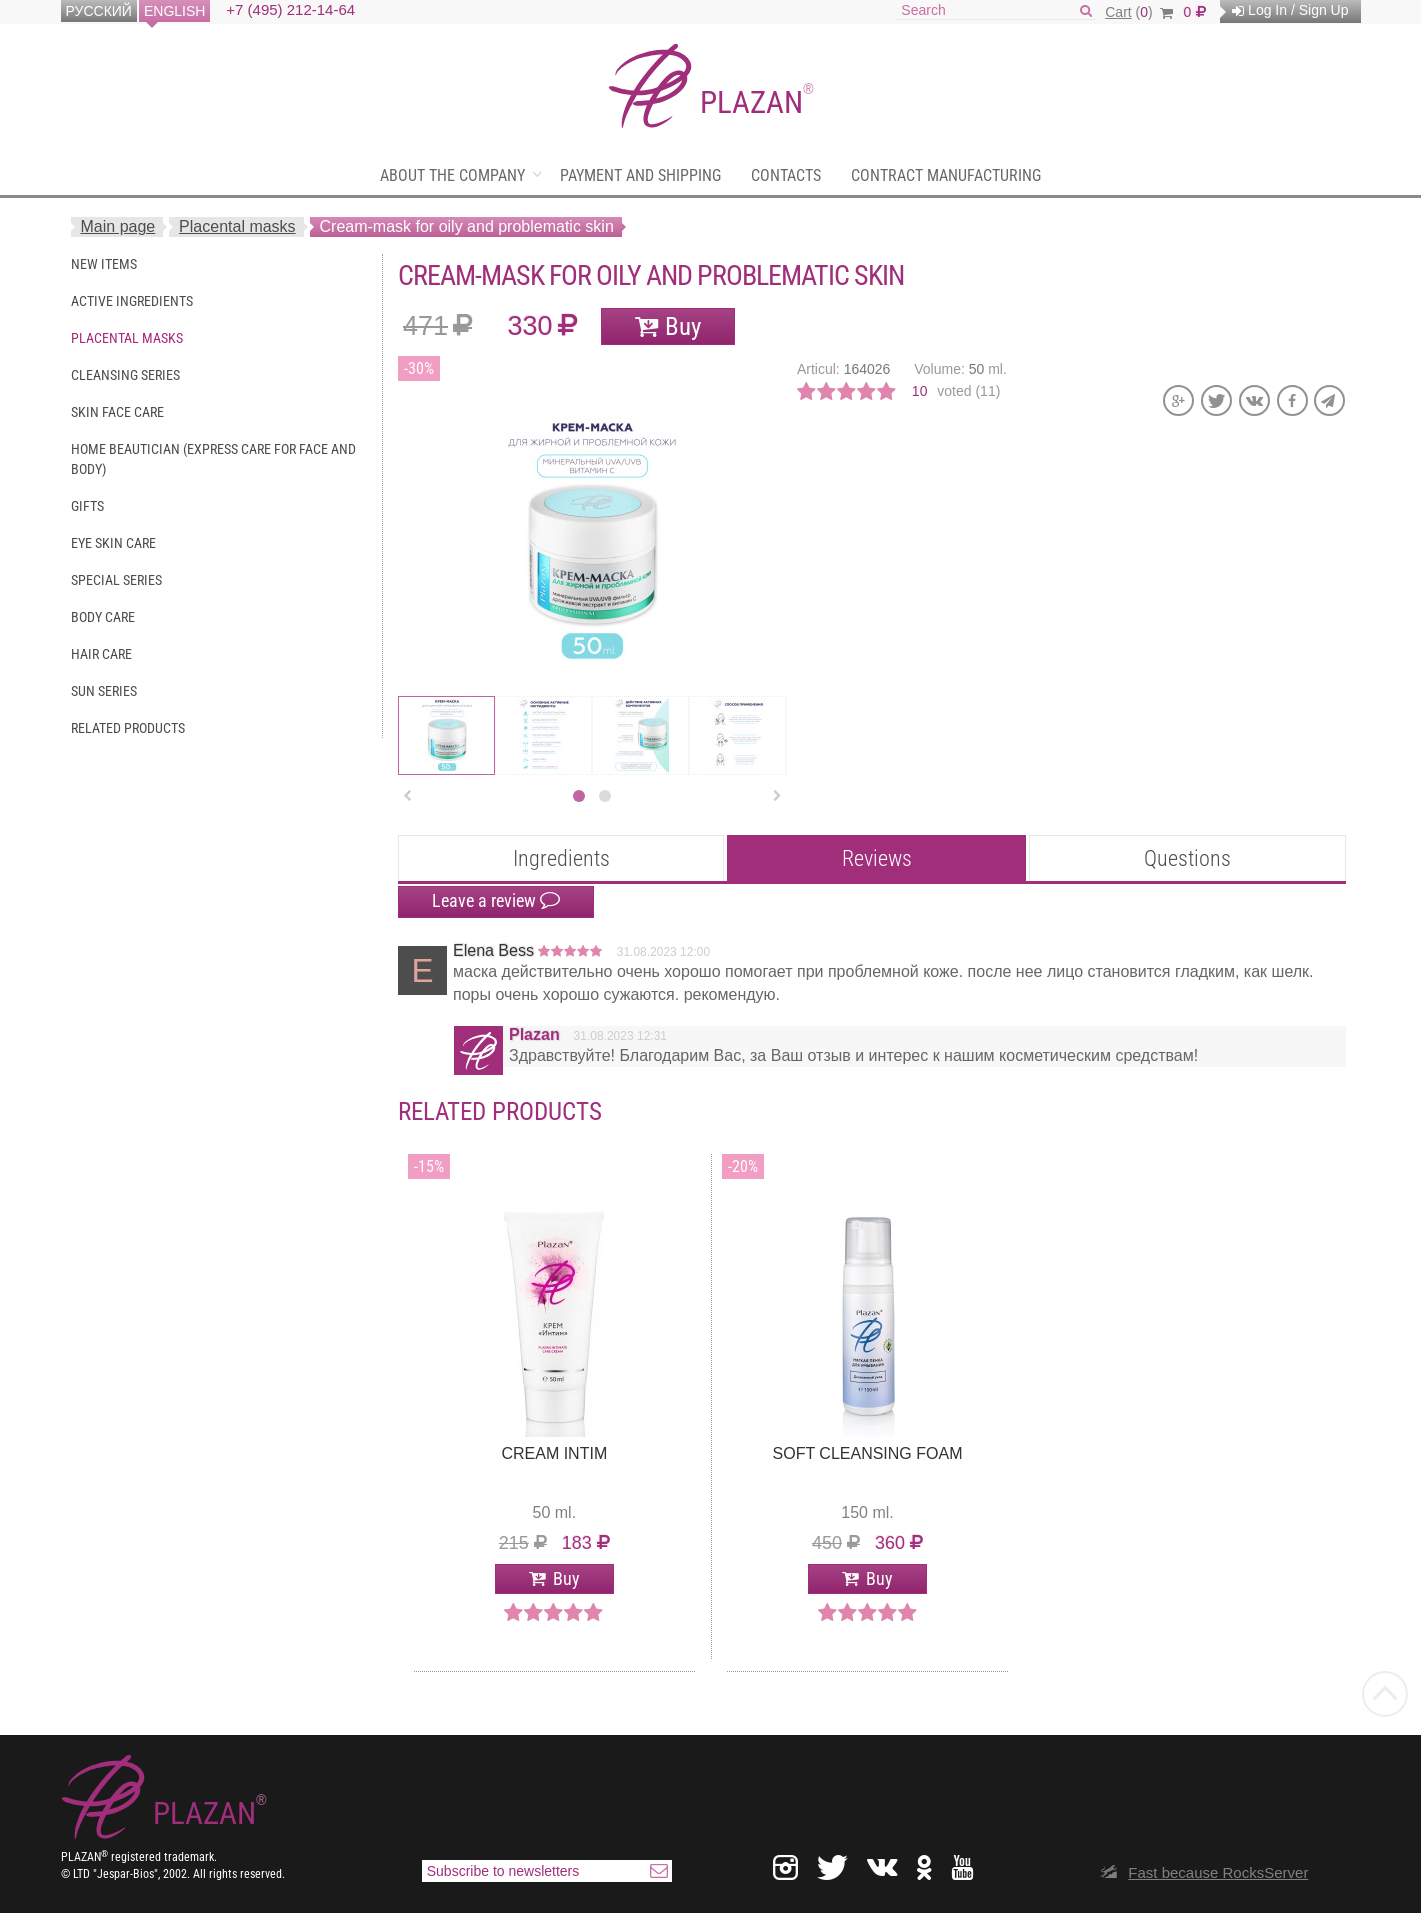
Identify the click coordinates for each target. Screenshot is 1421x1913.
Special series (116, 580)
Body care (103, 617)
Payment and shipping (640, 175)
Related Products (128, 728)
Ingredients (561, 858)
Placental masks (237, 226)
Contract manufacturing (946, 175)
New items (104, 264)
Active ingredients (132, 301)
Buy (683, 326)
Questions (1187, 858)
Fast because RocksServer (1218, 1872)
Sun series (104, 691)
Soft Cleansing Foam (868, 1453)
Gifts (87, 506)
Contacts (786, 175)
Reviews (877, 858)
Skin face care (117, 412)
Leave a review (496, 901)
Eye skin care (113, 543)
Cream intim (554, 1453)
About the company (452, 175)
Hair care (101, 654)
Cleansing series (125, 375)
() (1138, 12)
